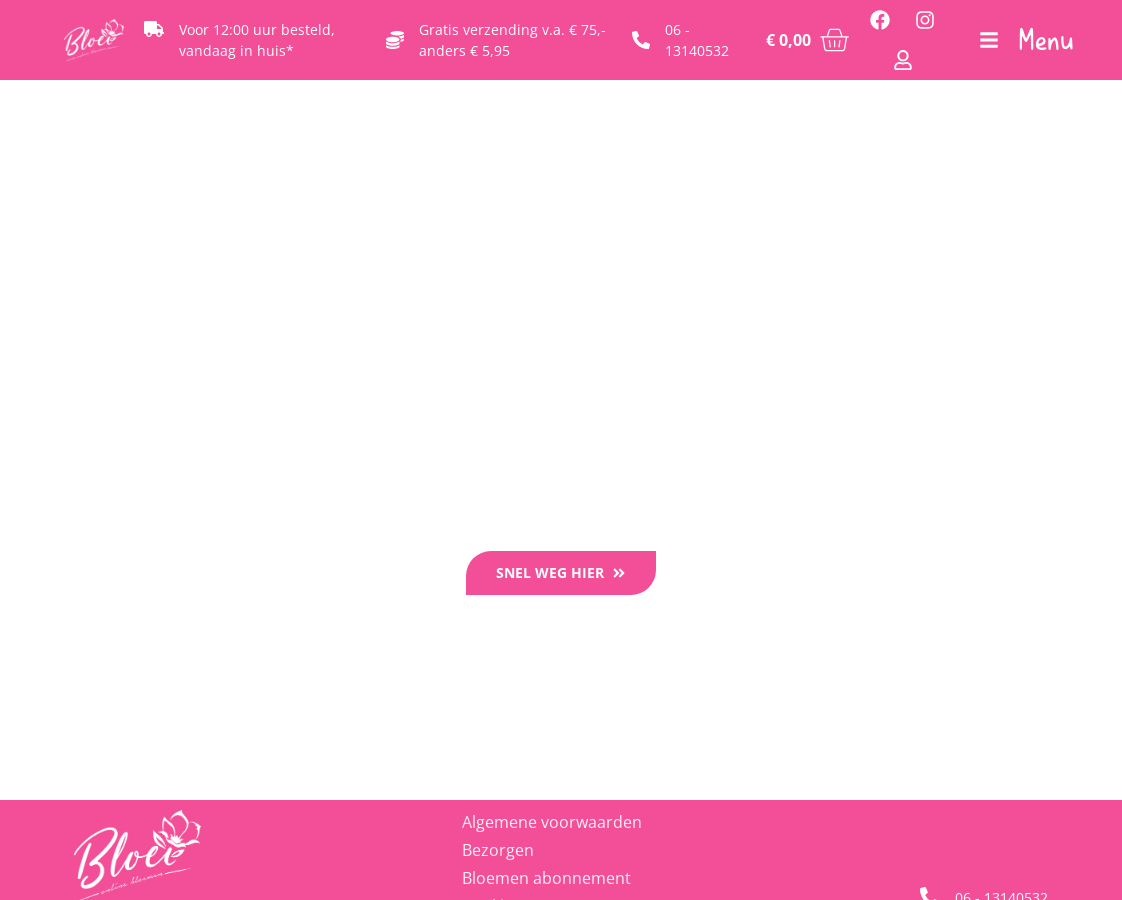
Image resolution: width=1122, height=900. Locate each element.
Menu (1046, 40)
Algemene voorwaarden (552, 822)
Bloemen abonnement (546, 878)
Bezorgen (498, 850)
